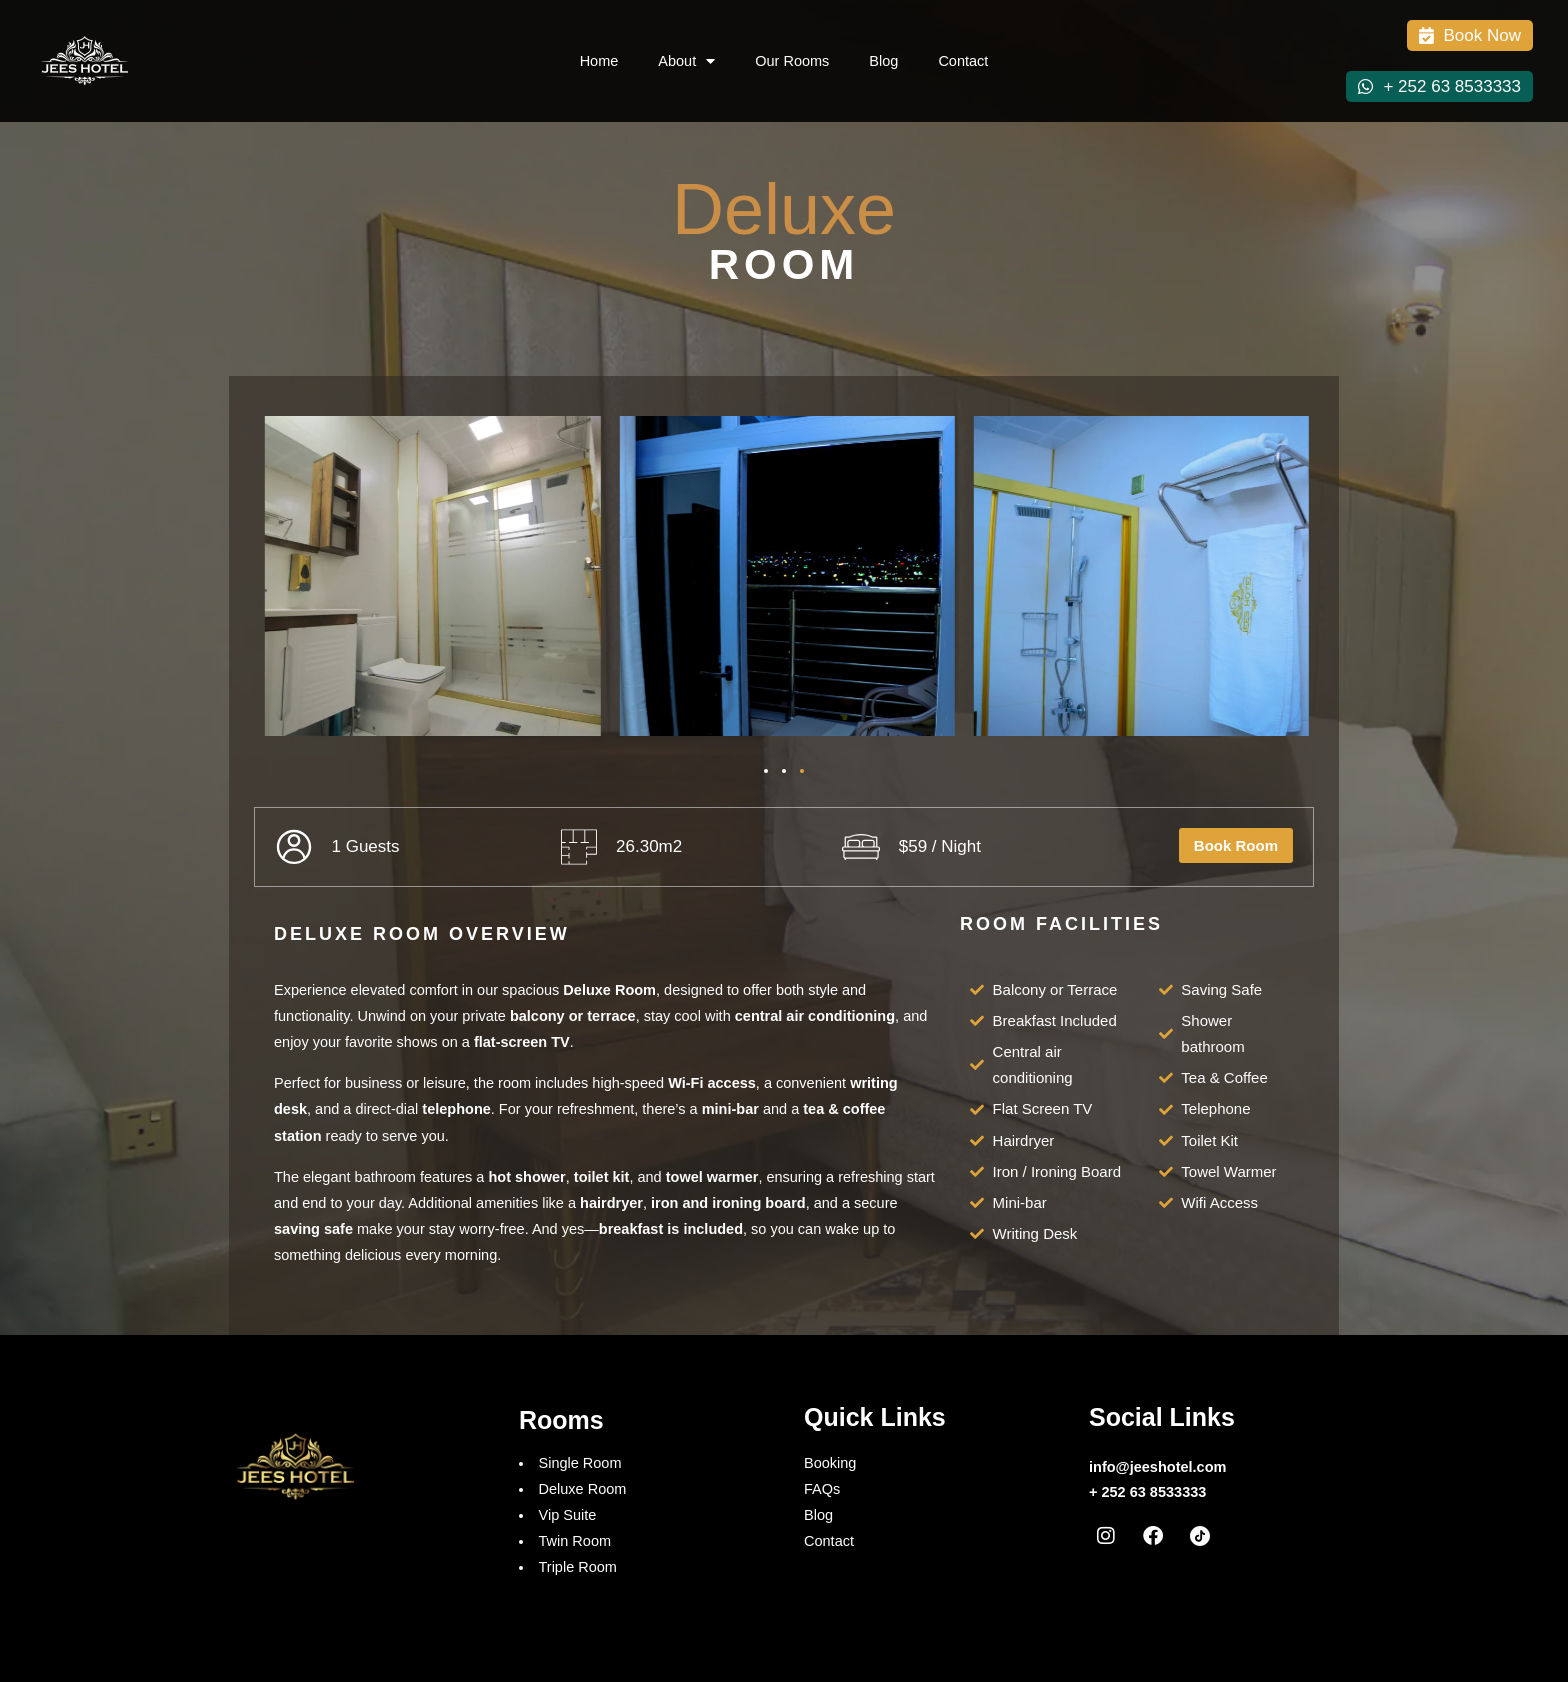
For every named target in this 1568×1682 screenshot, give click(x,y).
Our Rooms (792, 61)
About (686, 61)
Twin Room (575, 1541)
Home (599, 61)
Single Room (580, 1463)
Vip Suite (568, 1515)
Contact (963, 61)
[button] (766, 771)
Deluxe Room (583, 1489)
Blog (883, 61)
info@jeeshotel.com (1157, 1467)
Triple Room (578, 1567)
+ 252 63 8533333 (1147, 1492)
